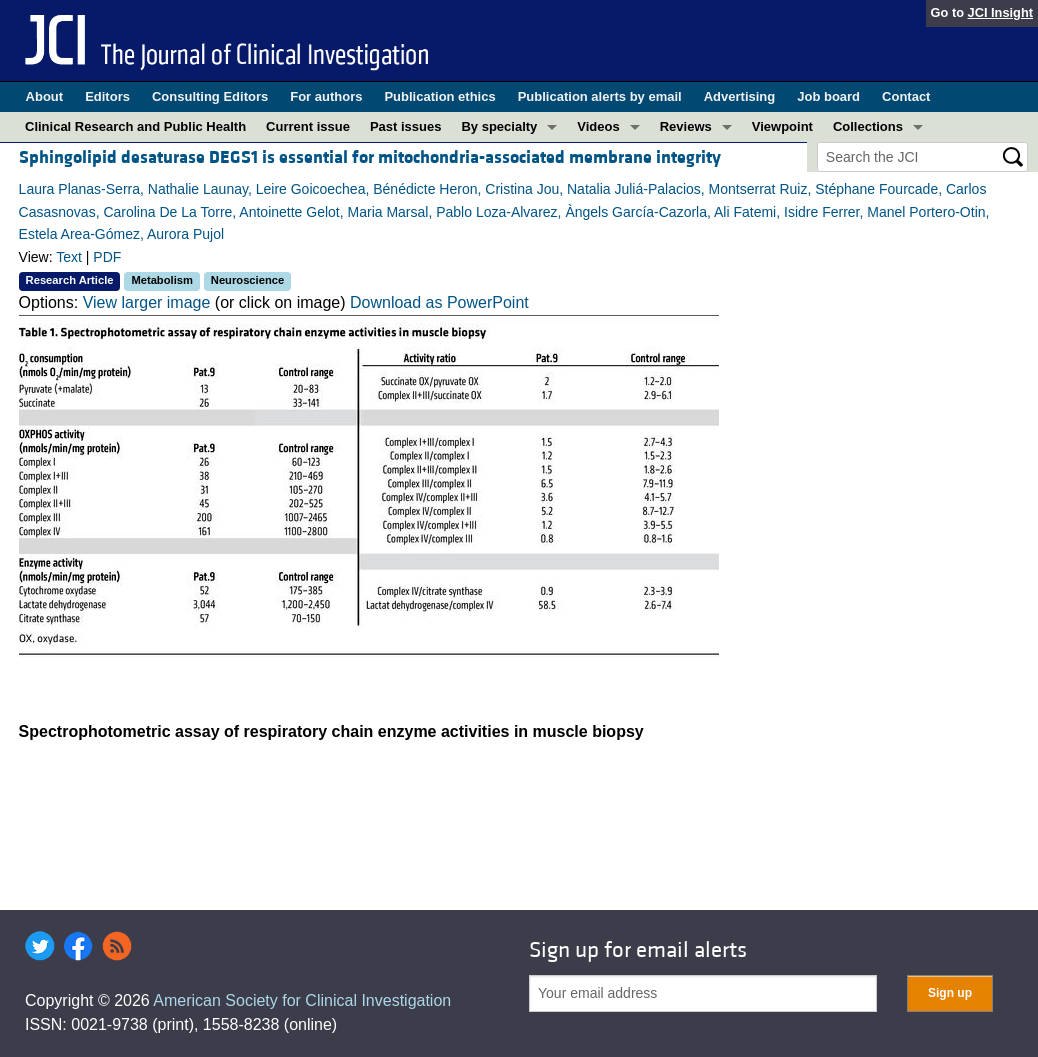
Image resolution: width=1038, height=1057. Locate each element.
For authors (326, 96)
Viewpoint (782, 126)
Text (69, 257)
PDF (107, 257)
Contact (906, 96)
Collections (868, 126)
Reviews (686, 126)
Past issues (406, 126)
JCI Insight (1000, 12)
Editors (107, 96)
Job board (828, 96)
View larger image (147, 302)
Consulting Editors (210, 96)
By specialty (499, 126)
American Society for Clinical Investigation (302, 1000)
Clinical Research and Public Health (135, 126)
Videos (598, 126)
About (45, 96)
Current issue (308, 126)
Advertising (740, 96)
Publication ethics (439, 96)
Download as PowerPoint (439, 302)
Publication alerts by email (600, 96)
